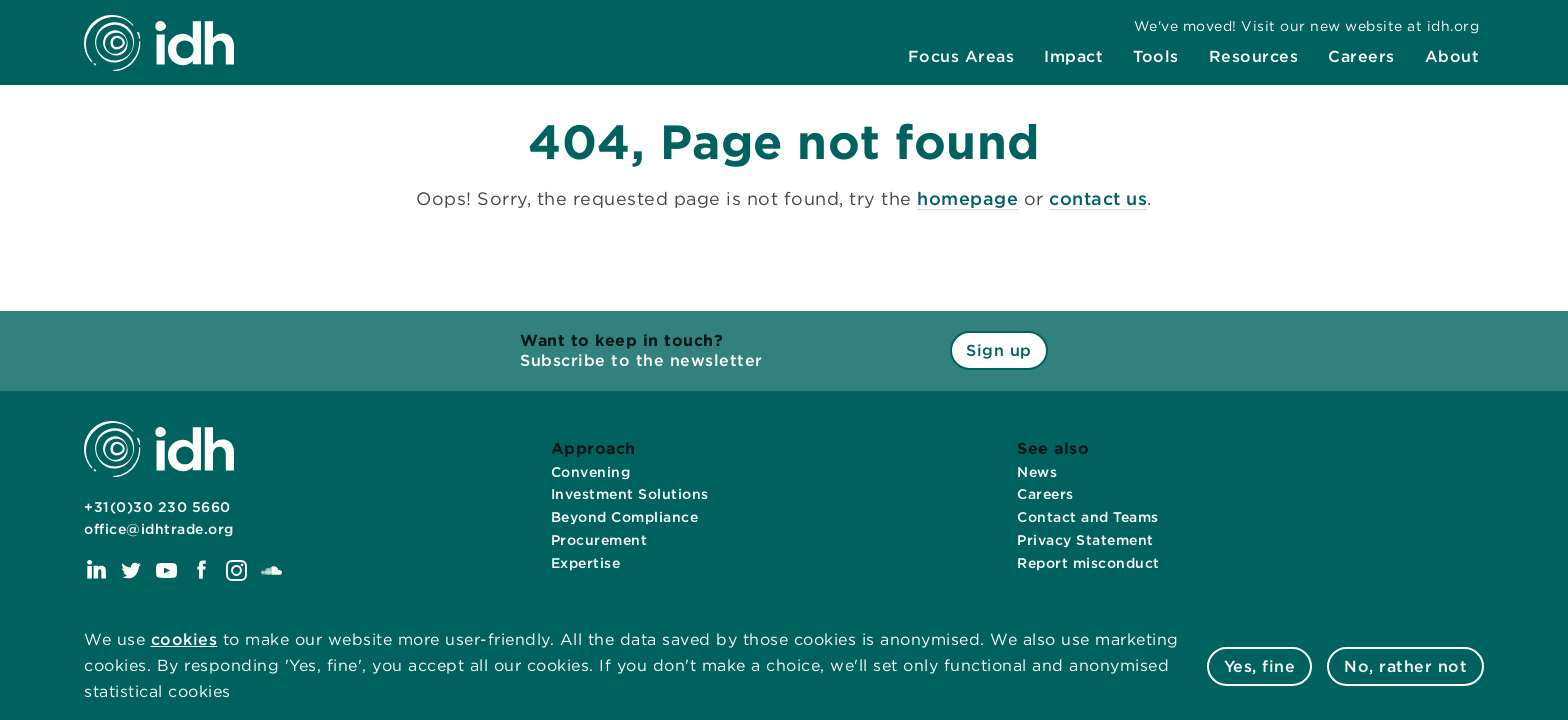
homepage (967, 198)
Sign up (999, 350)
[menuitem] (961, 57)
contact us (1098, 198)
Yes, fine (1260, 666)
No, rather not (1405, 666)
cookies (184, 639)
